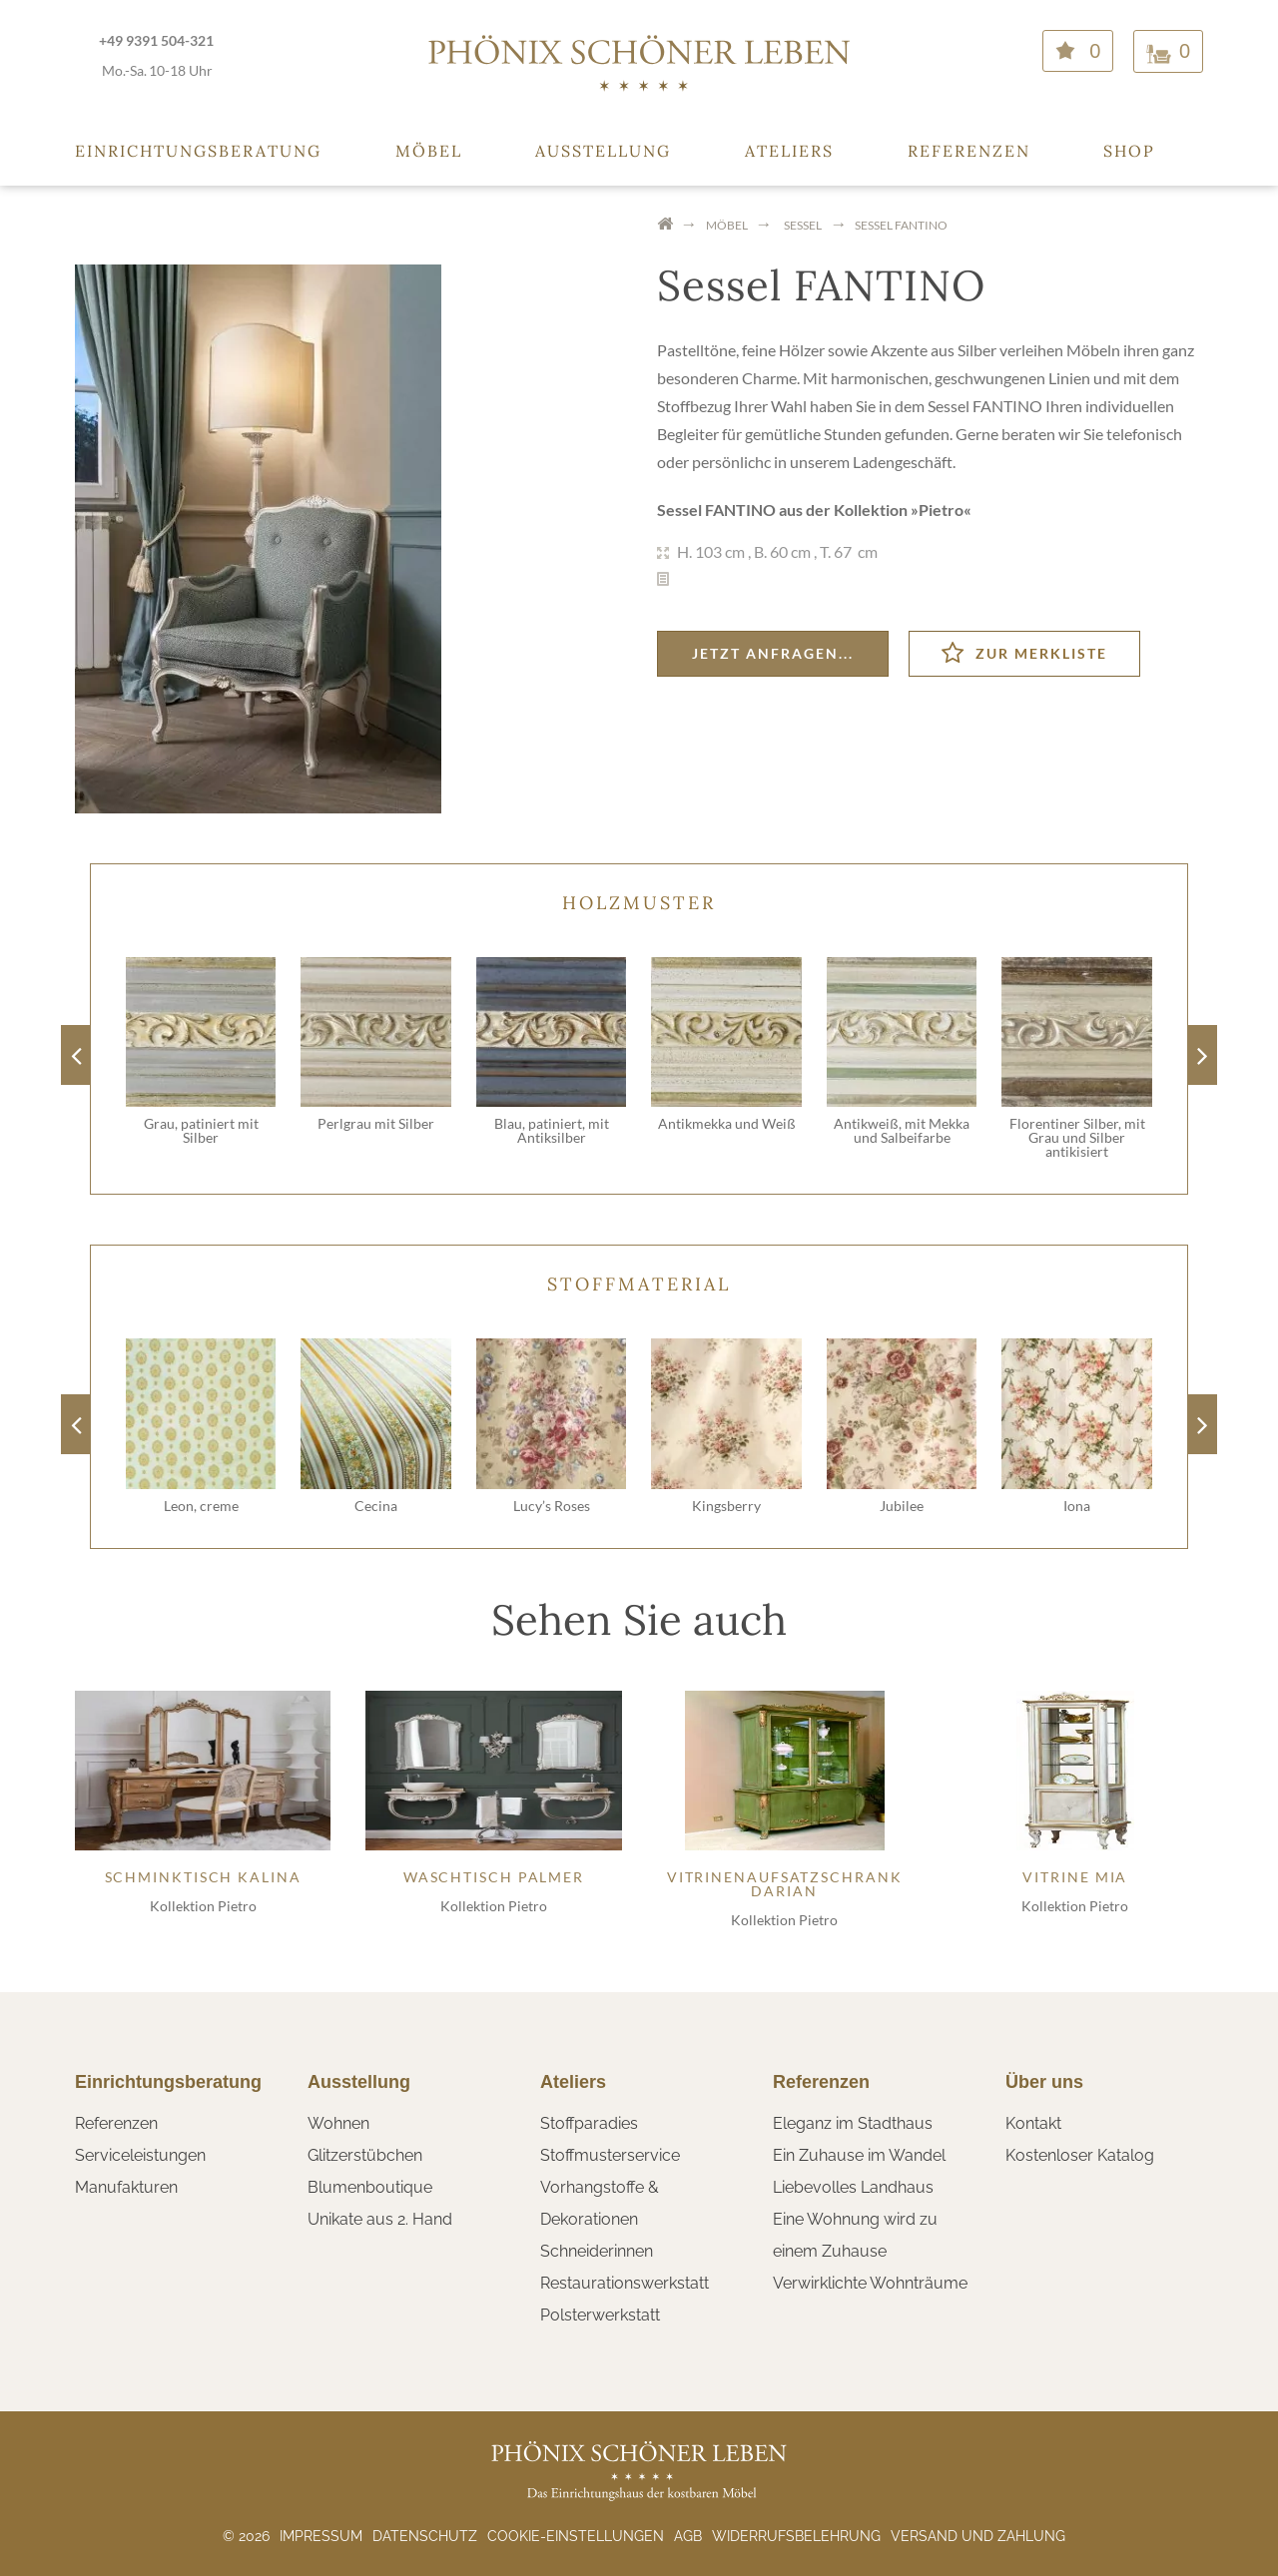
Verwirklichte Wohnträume (870, 2283)
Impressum (321, 2536)
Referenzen (969, 151)
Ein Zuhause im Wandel (859, 2155)
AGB (688, 2536)
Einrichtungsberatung (198, 151)
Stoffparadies (589, 2123)
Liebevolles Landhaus (853, 2187)
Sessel (803, 225)
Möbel (428, 151)
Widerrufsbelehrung (796, 2536)
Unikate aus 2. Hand (380, 2219)
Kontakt (1033, 2123)
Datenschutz (424, 2536)
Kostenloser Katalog (1079, 2155)
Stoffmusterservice (610, 2155)
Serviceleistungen (140, 2155)
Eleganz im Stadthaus (853, 2123)
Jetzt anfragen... (773, 653)
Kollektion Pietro (203, 1905)
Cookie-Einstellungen (575, 2536)
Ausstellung (603, 151)
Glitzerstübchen (365, 2155)
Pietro (941, 509)
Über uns (1044, 2082)
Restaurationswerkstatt (624, 2283)
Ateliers (789, 151)
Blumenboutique (370, 2187)
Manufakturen (126, 2187)
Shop (1129, 151)
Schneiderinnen (596, 2251)
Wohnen (338, 2123)
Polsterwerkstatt (600, 2315)
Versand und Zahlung (978, 2536)
